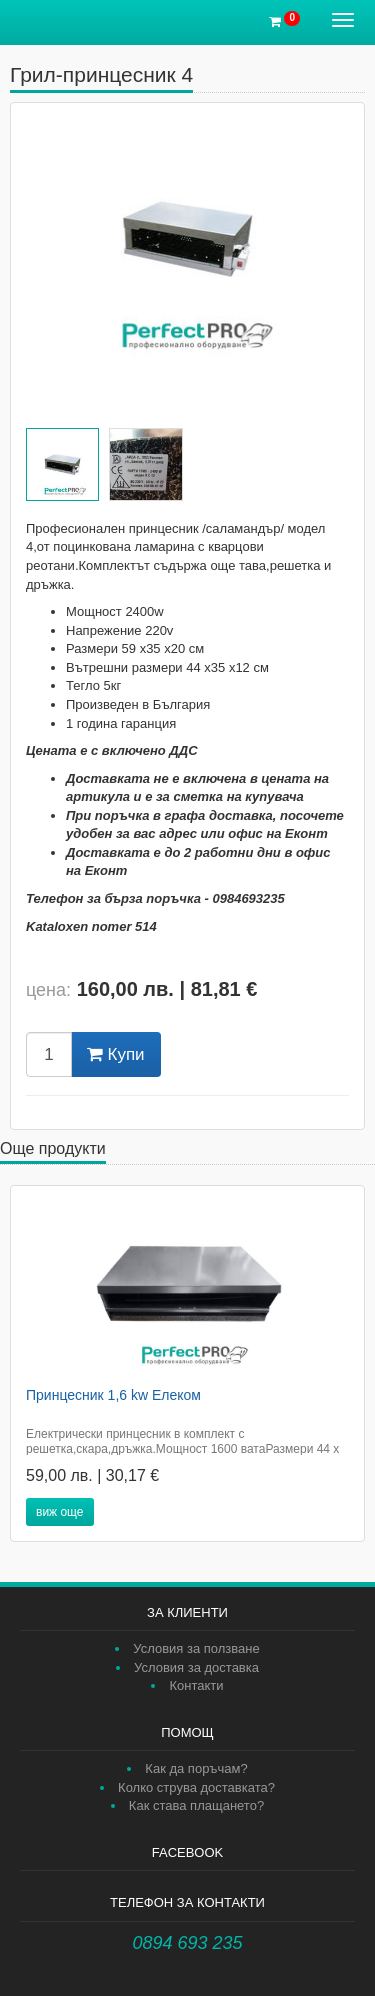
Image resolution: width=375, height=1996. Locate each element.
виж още (60, 1512)
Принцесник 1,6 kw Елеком (113, 1395)
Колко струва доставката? (196, 1787)
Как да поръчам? (196, 1768)
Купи (116, 1054)
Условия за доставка (196, 1667)
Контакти (196, 1685)
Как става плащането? (196, 1805)
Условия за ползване (196, 1648)
